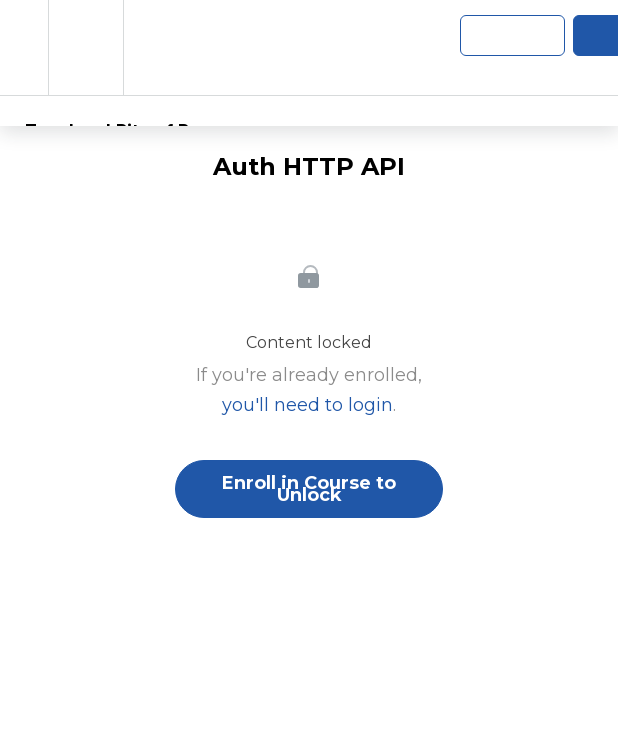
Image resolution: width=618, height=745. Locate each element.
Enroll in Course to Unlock (309, 489)
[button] (24, 47)
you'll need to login (307, 405)
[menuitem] (85, 47)
